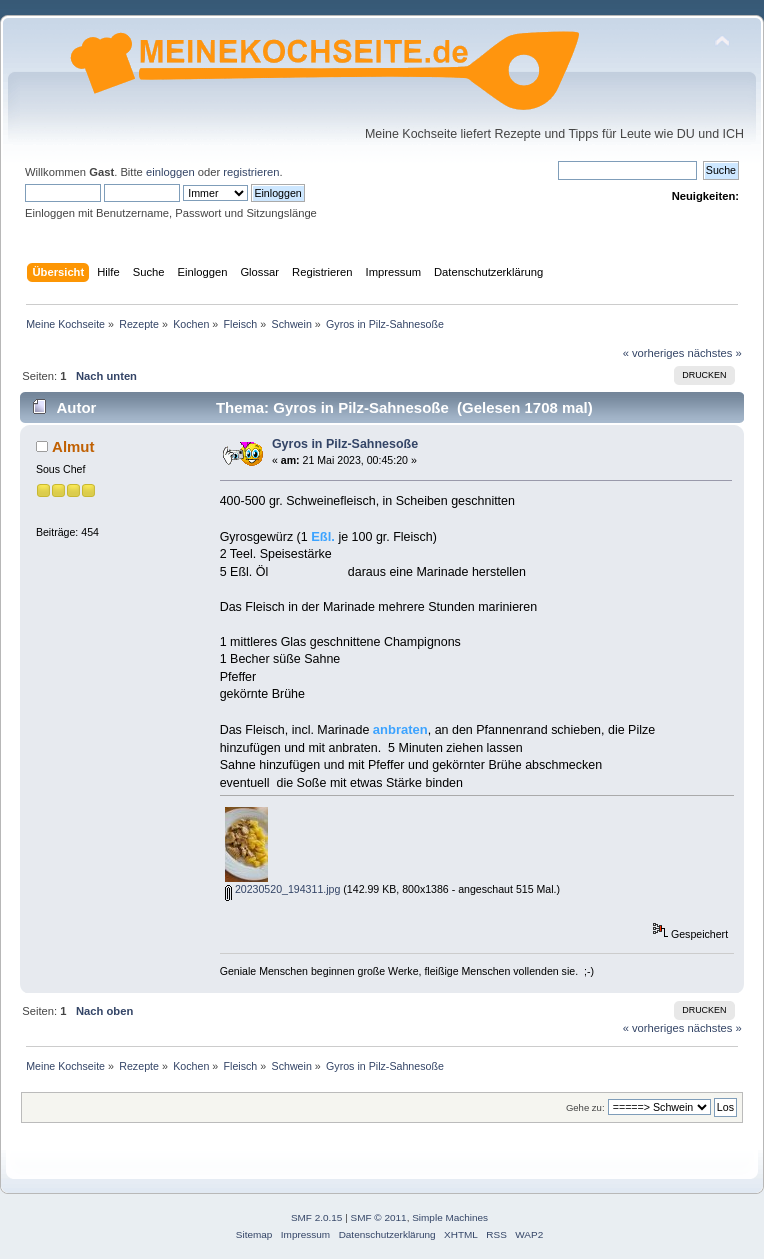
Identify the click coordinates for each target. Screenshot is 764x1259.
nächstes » (715, 353)
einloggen (170, 172)
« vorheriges (654, 353)
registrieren (251, 172)
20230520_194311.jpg (282, 889)
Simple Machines (450, 1217)
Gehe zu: (585, 1107)
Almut (73, 446)
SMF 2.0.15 (317, 1217)
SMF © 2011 (379, 1217)
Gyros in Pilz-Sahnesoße (345, 444)
